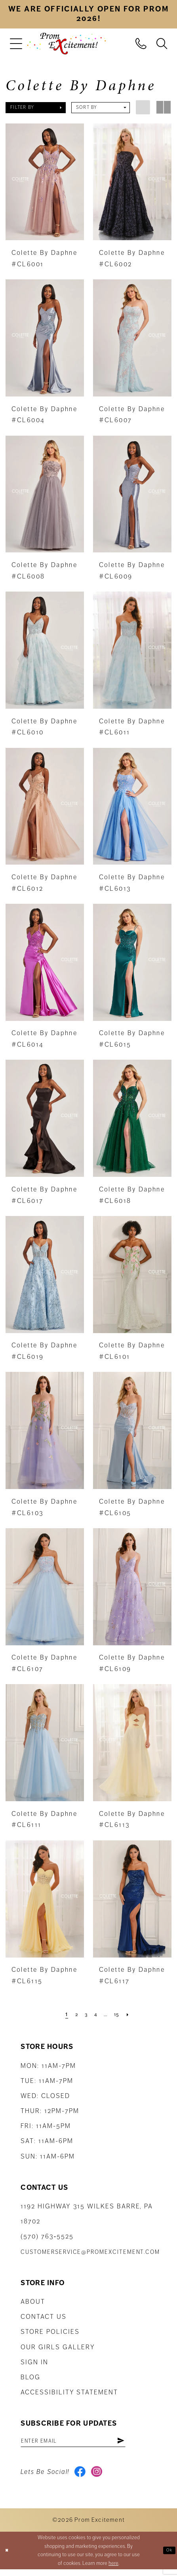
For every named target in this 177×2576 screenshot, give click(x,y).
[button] (16, 44)
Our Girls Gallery (58, 2347)
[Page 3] (83, 2014)
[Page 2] (71, 2014)
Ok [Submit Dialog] (167, 2557)
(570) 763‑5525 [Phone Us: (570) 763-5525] (47, 2236)
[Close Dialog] (8, 2557)
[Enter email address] (88, 2443)
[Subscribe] (149, 2443)
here (113, 2570)
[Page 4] (95, 2014)
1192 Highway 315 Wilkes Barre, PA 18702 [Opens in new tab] (87, 2213)
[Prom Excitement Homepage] (66, 43)
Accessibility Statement (69, 2392)
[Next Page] (134, 2014)
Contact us (43, 2316)
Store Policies (50, 2332)
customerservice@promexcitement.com (90, 2251)
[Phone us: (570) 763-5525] (140, 43)
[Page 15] (121, 2014)
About (33, 2301)
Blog (30, 2377)
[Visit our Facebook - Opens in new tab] (81, 2477)
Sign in (34, 2362)
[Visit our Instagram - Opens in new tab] (101, 2477)
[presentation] (45, 182)
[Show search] (161, 43)
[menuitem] (16, 44)
